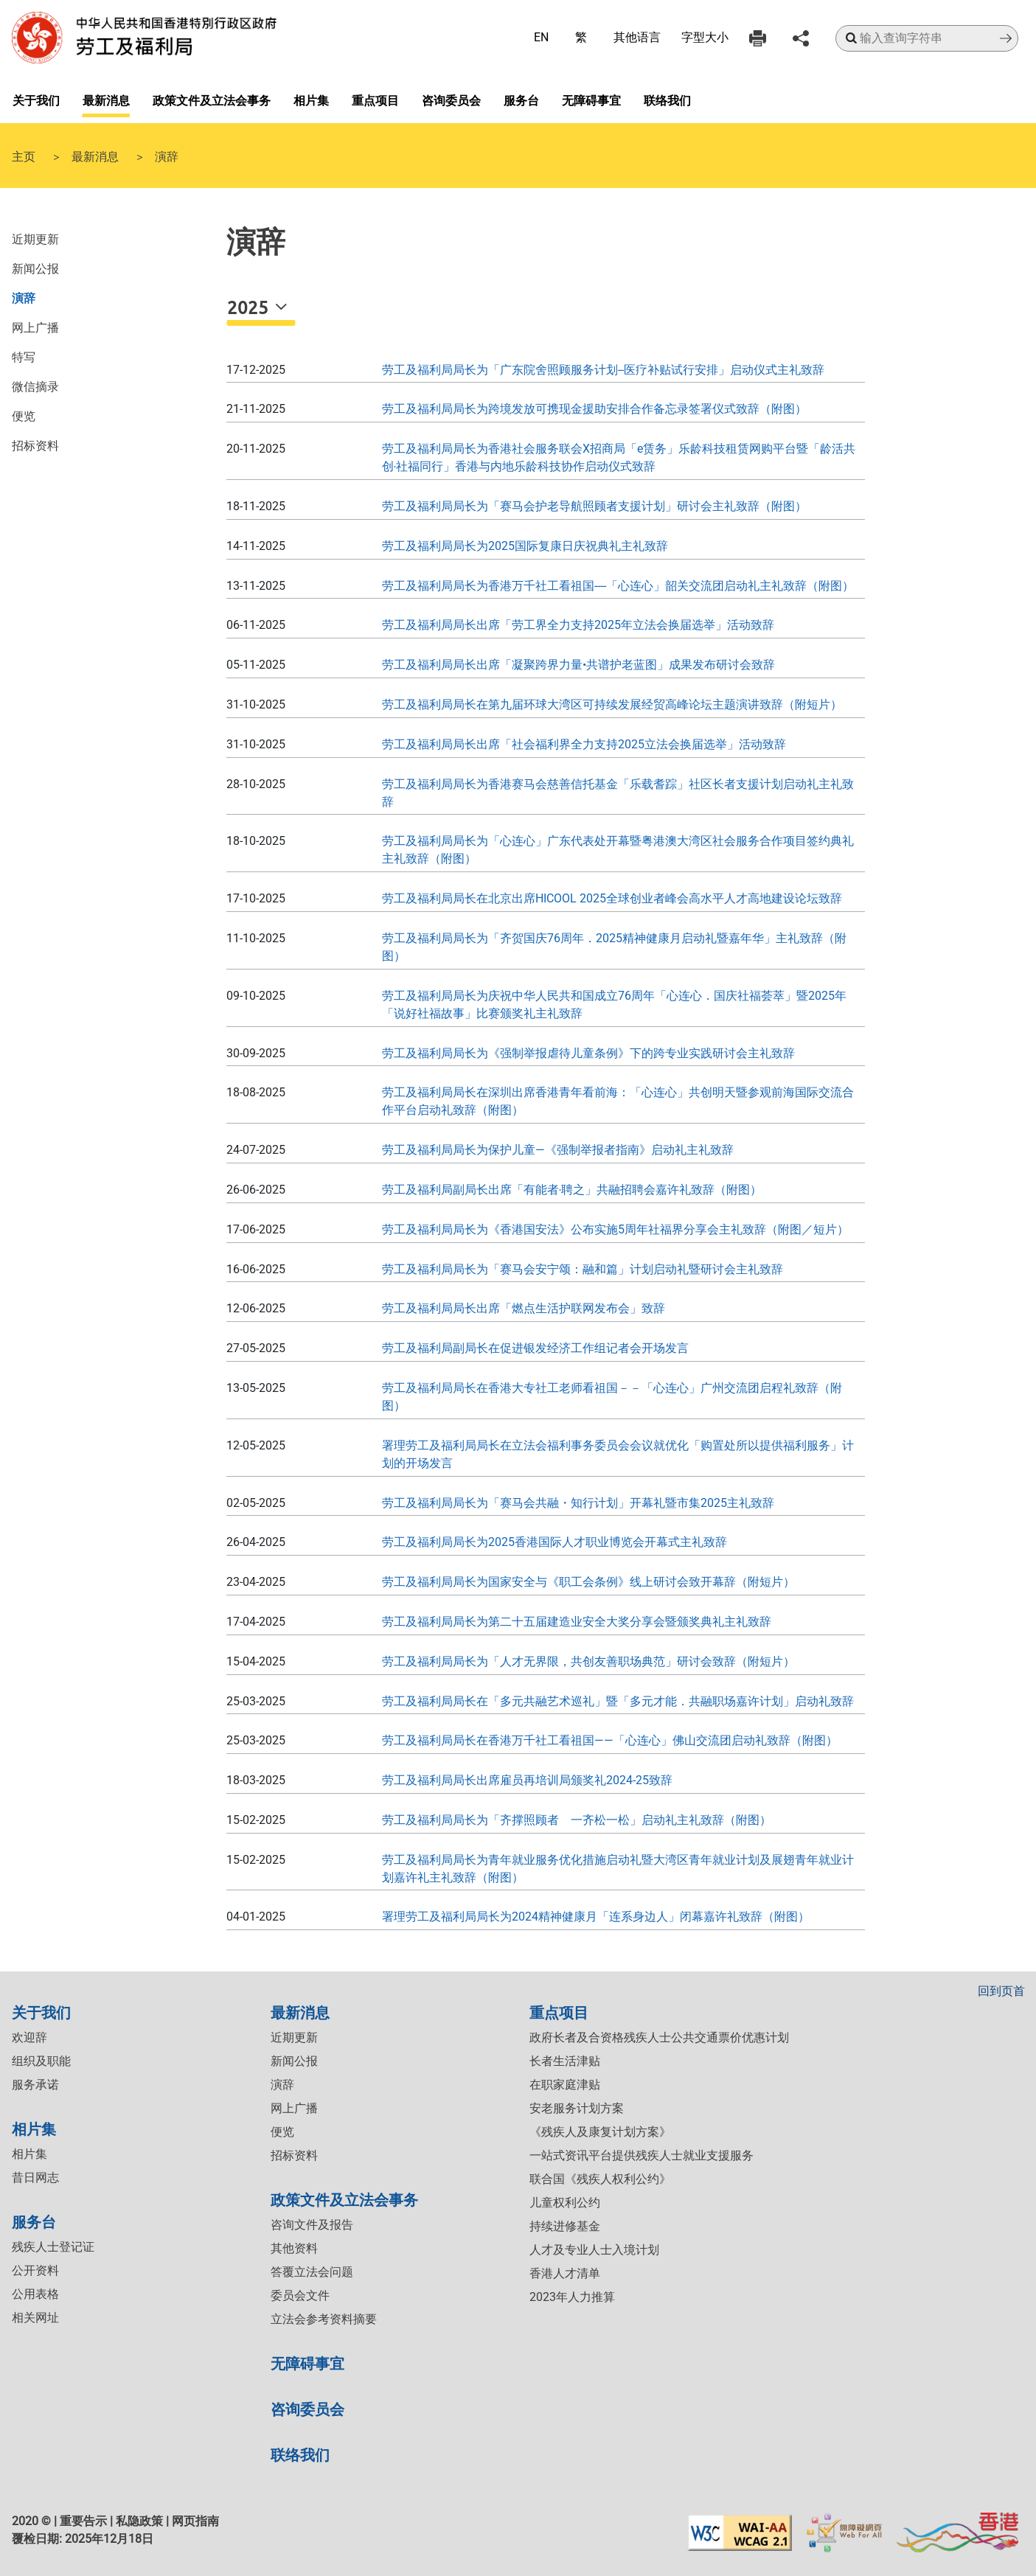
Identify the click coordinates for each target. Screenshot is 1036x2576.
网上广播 (35, 326)
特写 (23, 356)
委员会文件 (300, 2295)
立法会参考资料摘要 (324, 2319)
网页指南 (195, 2521)
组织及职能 (41, 2061)
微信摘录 (35, 385)
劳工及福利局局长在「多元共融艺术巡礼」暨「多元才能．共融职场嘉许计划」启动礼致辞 (618, 1701)
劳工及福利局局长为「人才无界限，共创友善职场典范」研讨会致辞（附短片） (588, 1661)
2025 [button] (250, 307)
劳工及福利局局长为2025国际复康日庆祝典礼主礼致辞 (525, 546)
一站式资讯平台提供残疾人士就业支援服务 (641, 2155)
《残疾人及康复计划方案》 (600, 2132)
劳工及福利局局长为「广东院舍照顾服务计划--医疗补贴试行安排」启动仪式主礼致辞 (603, 370)
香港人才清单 (564, 2273)
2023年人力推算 (572, 2297)
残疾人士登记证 (53, 2247)
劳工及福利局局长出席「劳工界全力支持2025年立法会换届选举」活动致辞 (578, 625)
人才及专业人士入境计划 (594, 2250)
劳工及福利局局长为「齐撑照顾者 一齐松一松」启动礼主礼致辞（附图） (576, 1820)
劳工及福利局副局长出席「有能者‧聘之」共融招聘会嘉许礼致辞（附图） (572, 1190)
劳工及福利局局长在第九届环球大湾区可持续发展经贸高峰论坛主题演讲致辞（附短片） (612, 704)
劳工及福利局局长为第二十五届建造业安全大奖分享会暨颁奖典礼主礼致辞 (576, 1622)
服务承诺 (35, 2085)
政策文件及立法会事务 (212, 99)
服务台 (521, 99)
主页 (23, 155)
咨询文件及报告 (312, 2225)
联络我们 (667, 99)
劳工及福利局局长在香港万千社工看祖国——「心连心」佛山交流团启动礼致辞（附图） (610, 1740)
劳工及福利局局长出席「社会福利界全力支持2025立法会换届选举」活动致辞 (584, 744)
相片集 (311, 99)
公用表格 (35, 2294)
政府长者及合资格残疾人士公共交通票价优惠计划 (659, 2037)
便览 (23, 415)
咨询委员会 (451, 99)
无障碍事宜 (591, 99)
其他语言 (637, 37)
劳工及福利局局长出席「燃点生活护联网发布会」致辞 (523, 1308)
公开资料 (35, 2270)
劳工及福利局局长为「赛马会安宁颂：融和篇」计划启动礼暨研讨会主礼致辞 (582, 1269)
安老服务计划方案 (576, 2108)
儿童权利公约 (564, 2203)
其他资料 (294, 2248)
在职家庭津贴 (564, 2085)
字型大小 (705, 37)
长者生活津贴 (564, 2061)
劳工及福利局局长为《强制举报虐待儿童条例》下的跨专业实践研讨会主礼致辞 (588, 1053)
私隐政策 (139, 2521)
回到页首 (1001, 1991)
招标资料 (35, 444)
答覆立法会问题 (312, 2272)
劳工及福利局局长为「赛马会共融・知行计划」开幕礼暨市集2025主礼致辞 (578, 1503)
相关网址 (35, 2318)
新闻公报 (35, 267)
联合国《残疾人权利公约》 (600, 2179)
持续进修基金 (564, 2226)
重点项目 (375, 99)
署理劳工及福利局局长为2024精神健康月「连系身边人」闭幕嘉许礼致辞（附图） (596, 1917)
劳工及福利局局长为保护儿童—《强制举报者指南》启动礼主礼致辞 (558, 1150)
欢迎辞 (29, 2037)
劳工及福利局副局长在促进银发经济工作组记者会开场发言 (535, 1348)
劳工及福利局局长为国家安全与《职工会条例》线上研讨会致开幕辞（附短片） (588, 1582)
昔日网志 (35, 2178)
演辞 (23, 297)
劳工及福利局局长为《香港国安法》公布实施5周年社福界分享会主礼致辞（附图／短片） (615, 1229)
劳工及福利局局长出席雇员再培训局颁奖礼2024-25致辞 (527, 1780)
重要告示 (83, 2521)
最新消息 (106, 99)
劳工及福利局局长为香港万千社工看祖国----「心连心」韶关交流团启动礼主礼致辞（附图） (618, 586)
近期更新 (35, 238)
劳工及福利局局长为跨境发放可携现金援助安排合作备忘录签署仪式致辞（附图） (594, 409)
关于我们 (36, 99)
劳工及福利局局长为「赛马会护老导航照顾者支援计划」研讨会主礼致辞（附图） (594, 506)
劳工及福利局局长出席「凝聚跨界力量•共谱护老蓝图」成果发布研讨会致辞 (578, 665)
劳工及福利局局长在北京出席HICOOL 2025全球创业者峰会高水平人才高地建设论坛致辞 (612, 898)
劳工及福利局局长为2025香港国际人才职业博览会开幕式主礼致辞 (554, 1542)
